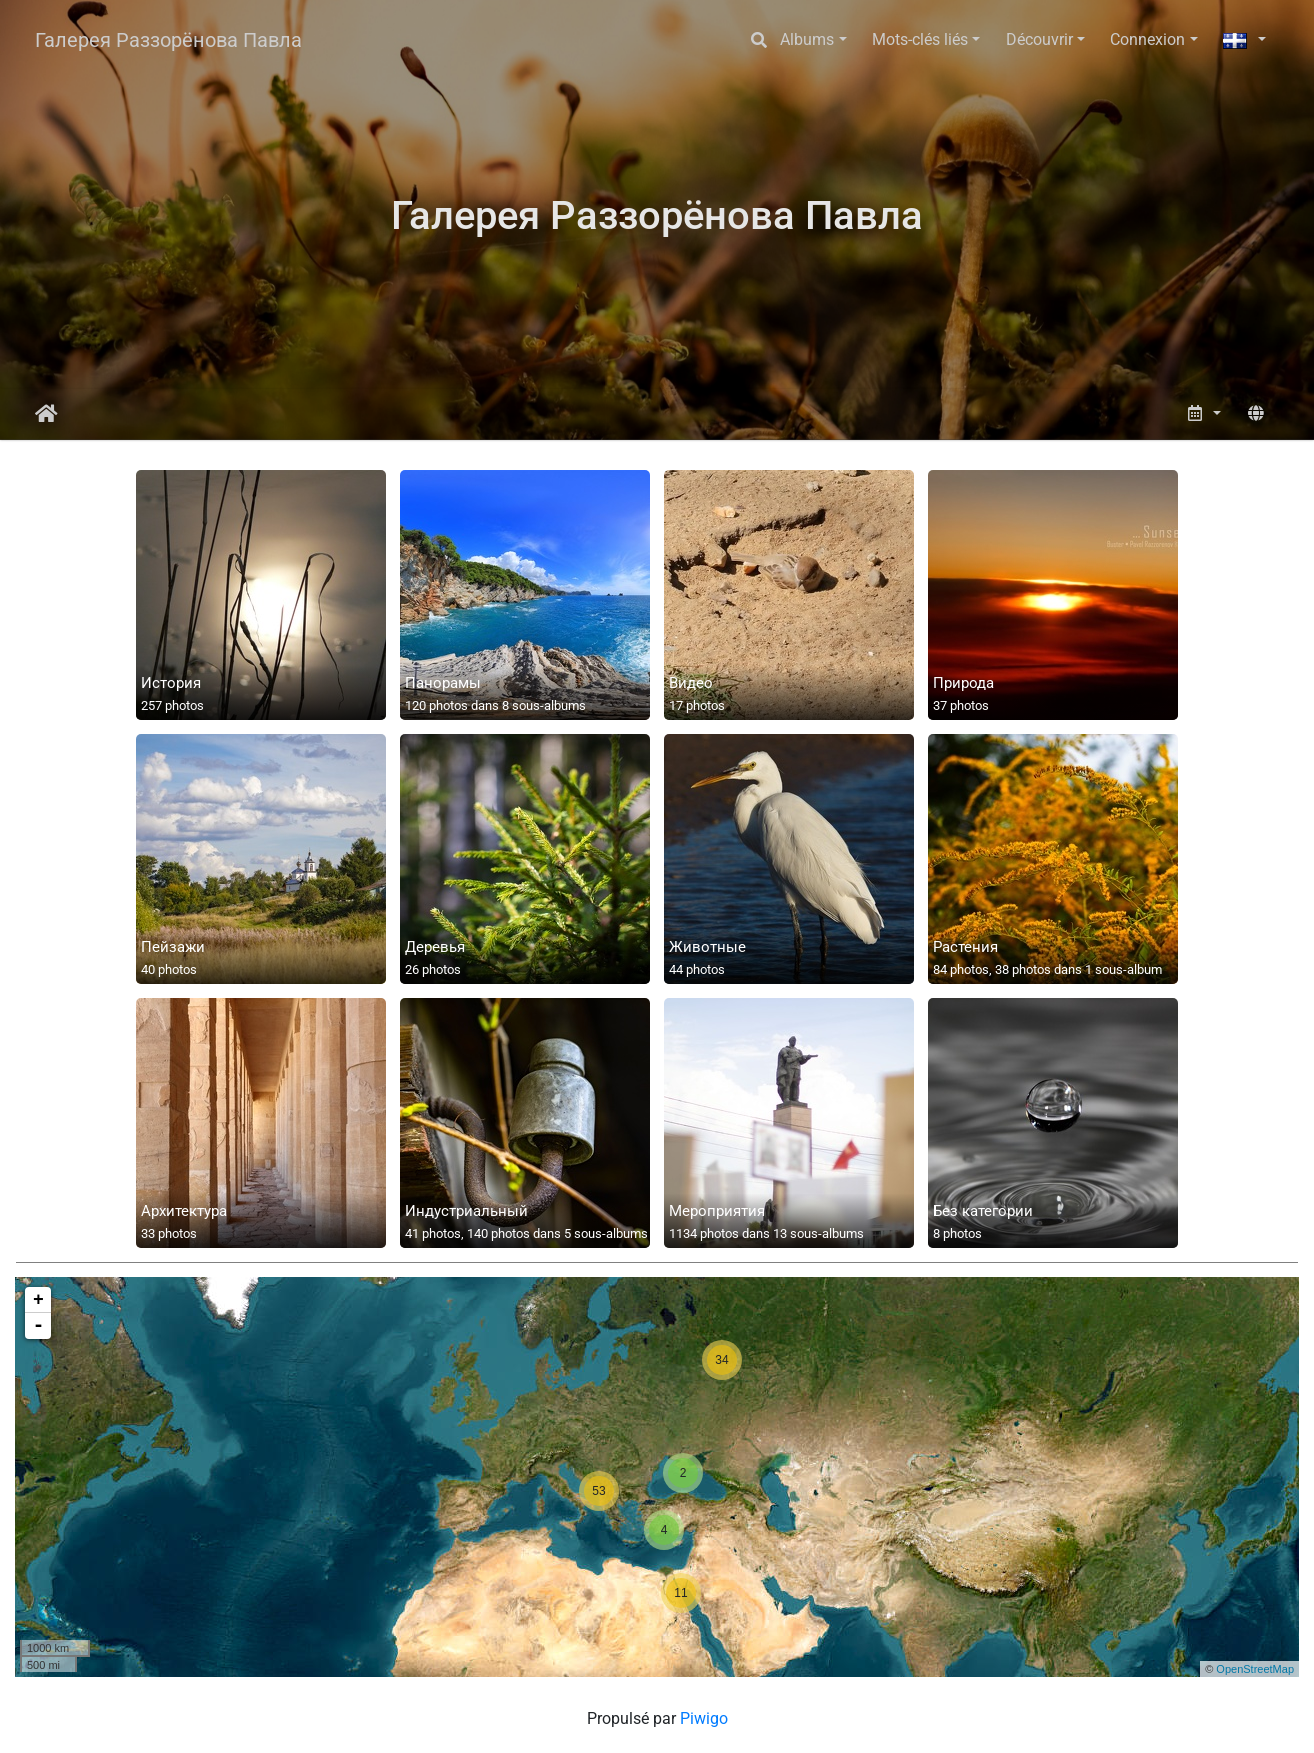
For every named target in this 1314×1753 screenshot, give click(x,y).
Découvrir (1039, 39)
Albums (807, 39)
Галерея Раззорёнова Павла (168, 40)
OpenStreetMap (1255, 1669)
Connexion (1147, 39)
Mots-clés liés (920, 39)
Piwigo (704, 1718)
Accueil (46, 414)
